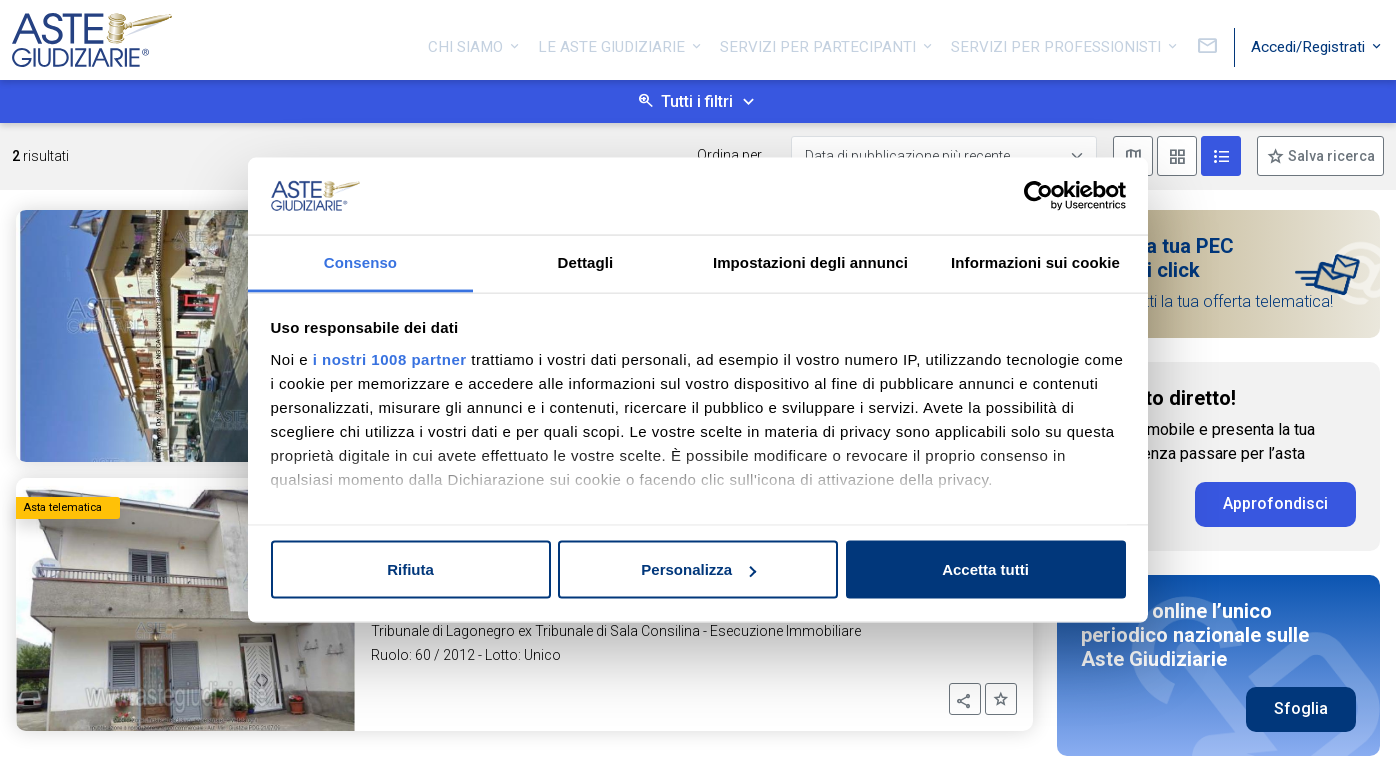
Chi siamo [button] (467, 43)
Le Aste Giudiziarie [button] (613, 43)
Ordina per (729, 155)
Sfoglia (1301, 708)
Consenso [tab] (360, 261)
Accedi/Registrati (1310, 43)
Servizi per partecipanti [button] (820, 43)
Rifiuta (410, 569)
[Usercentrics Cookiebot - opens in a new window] (1038, 196)
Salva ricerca (1330, 156)
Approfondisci (1275, 503)
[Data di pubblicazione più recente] (944, 156)
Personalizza (698, 569)
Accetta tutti (985, 569)
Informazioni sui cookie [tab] (1035, 261)
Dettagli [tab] (586, 261)
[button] (965, 699)
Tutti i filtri (697, 101)
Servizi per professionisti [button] (1058, 43)
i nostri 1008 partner (390, 358)
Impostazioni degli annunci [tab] (810, 261)
